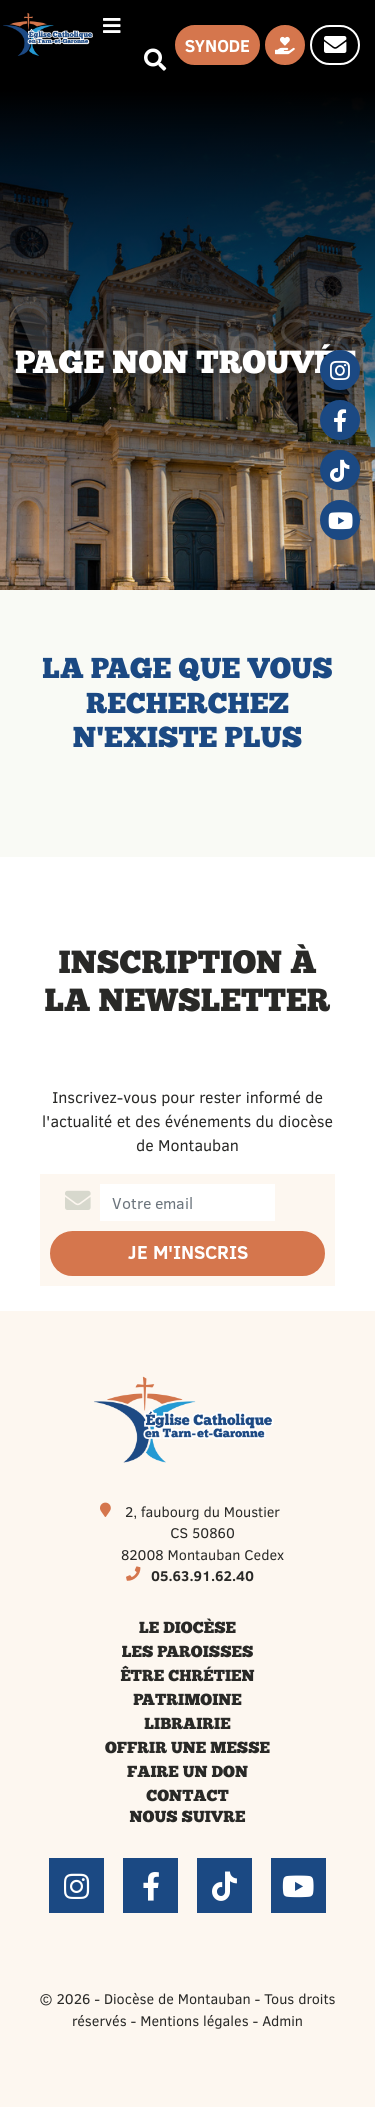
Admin (282, 2020)
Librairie (187, 1725)
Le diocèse (187, 1629)
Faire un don (187, 1773)
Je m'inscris (188, 1252)
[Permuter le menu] (112, 25)
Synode (217, 45)
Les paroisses (188, 1653)
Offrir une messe (187, 1749)
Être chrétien (187, 1677)
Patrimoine (187, 1701)
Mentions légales (194, 2020)
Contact (187, 1797)
